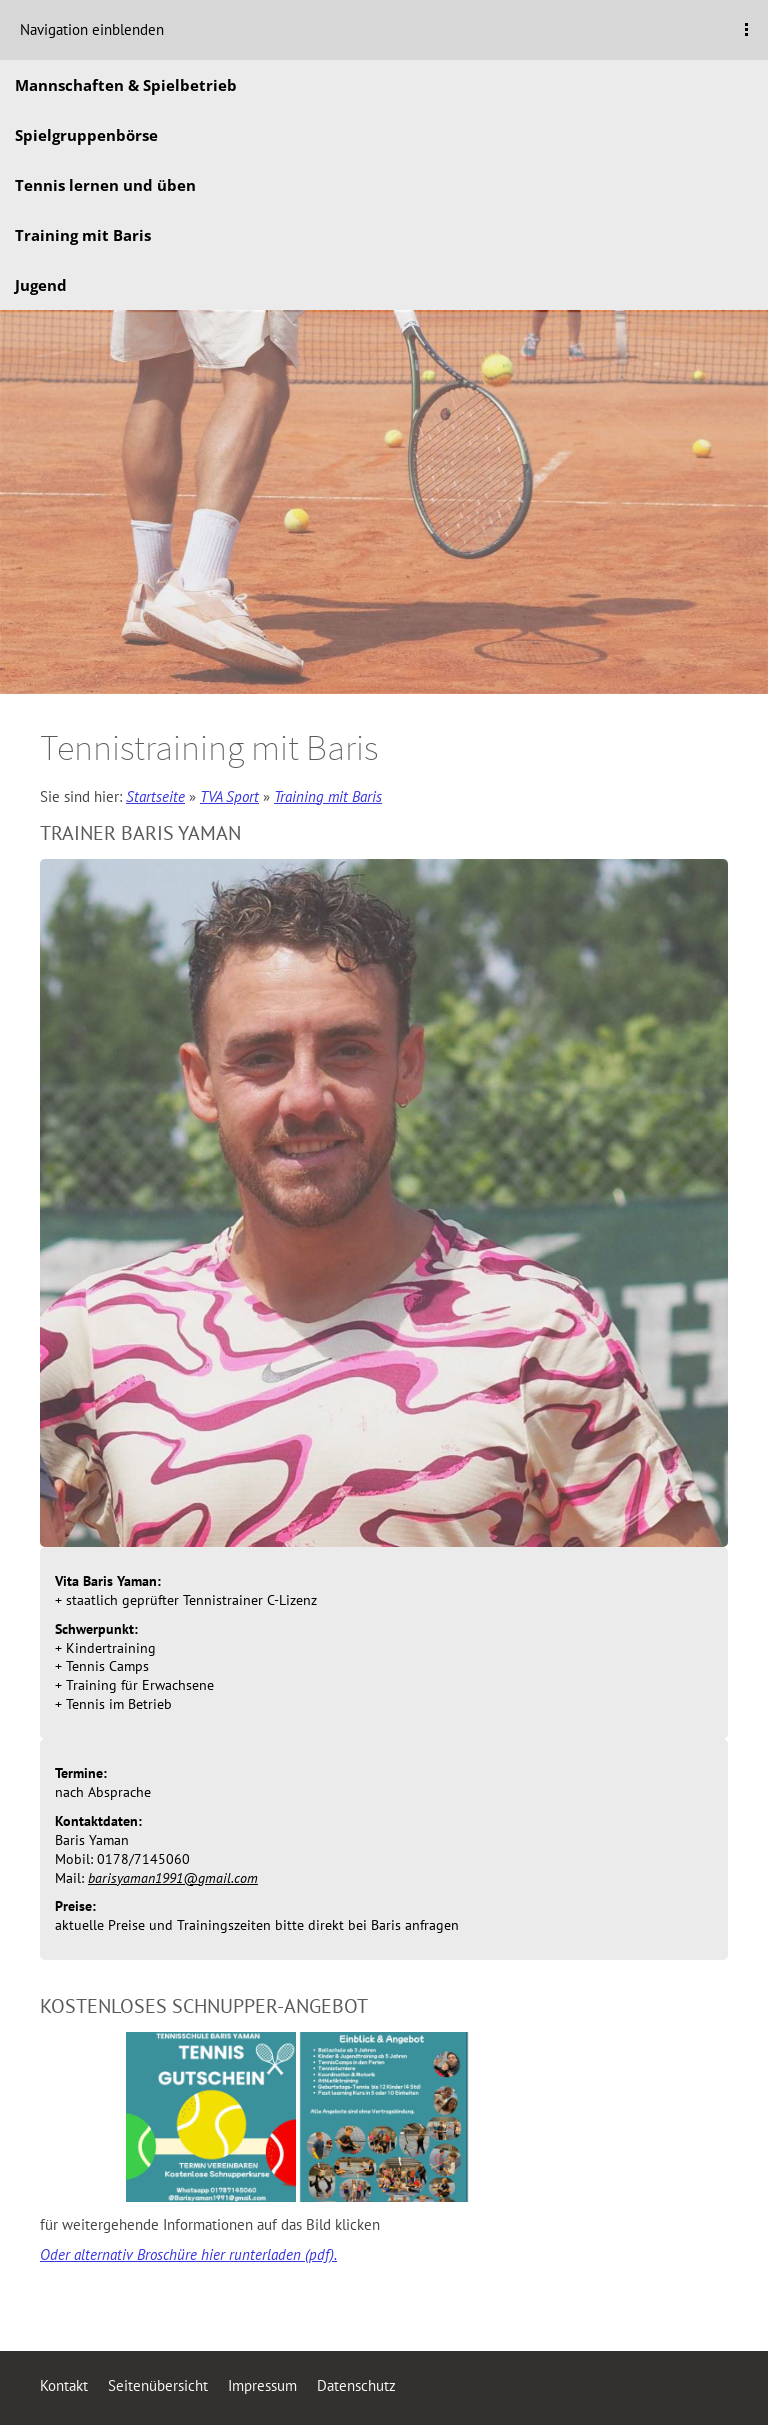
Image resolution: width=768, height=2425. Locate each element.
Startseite (155, 796)
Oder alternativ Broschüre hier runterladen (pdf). (188, 2254)
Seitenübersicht (158, 2385)
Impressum (262, 2385)
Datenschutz (356, 2385)
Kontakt (64, 2385)
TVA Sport (229, 796)
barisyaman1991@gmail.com (173, 1878)
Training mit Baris (328, 796)
